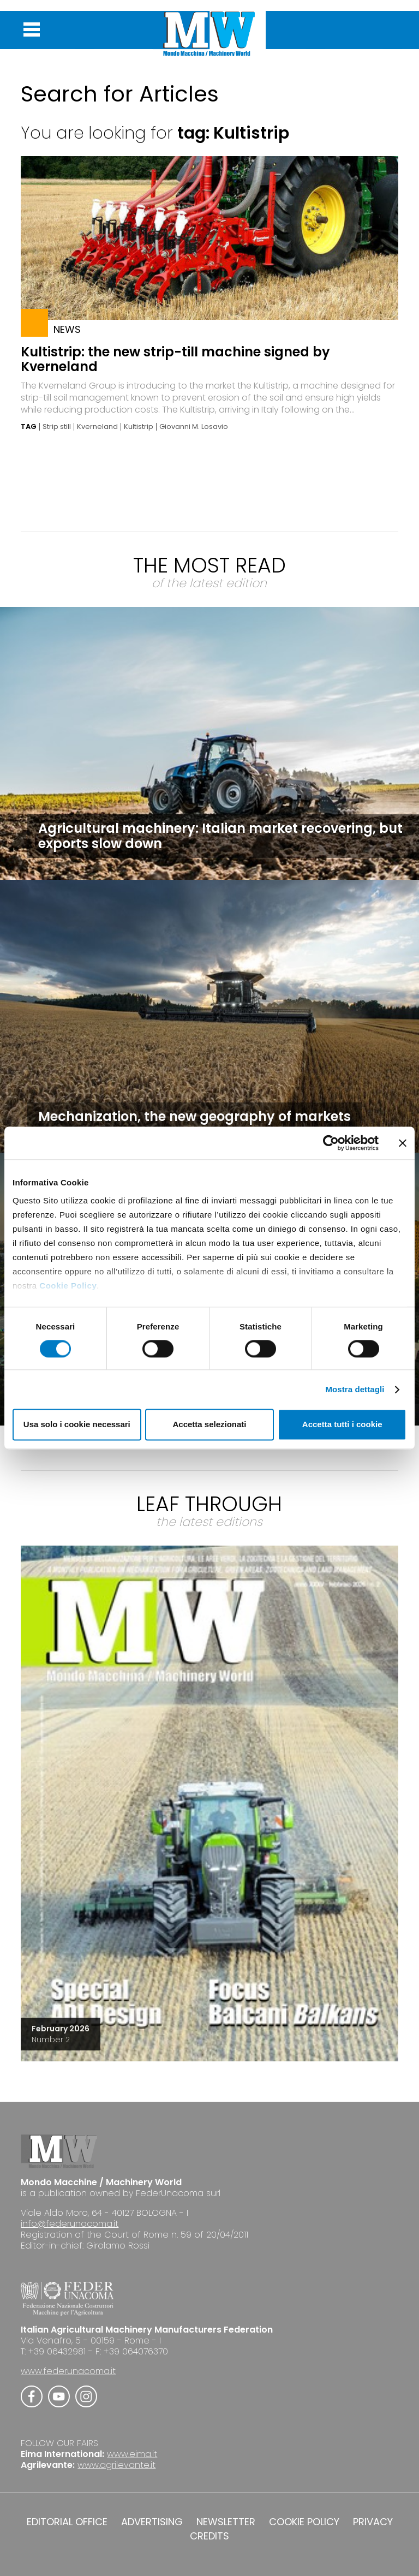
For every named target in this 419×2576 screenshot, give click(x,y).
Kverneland (97, 427)
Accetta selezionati (209, 1424)
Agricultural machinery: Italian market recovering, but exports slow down (220, 835)
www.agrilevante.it (116, 2465)
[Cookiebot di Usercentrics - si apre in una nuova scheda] (331, 1143)
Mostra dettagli (354, 1389)
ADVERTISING (152, 2522)
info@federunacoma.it (69, 2223)
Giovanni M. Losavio (193, 427)
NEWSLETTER (225, 2522)
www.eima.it (132, 2454)
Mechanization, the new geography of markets (194, 1116)
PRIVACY (373, 2522)
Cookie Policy (68, 1285)
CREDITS (209, 2536)
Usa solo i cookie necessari (76, 1424)
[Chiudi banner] (402, 1143)
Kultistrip (138, 427)
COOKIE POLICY (304, 2522)
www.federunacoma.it (68, 2371)
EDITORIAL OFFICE (67, 2522)
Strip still (57, 427)
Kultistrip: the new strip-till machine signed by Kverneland (175, 359)
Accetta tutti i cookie (342, 1424)
